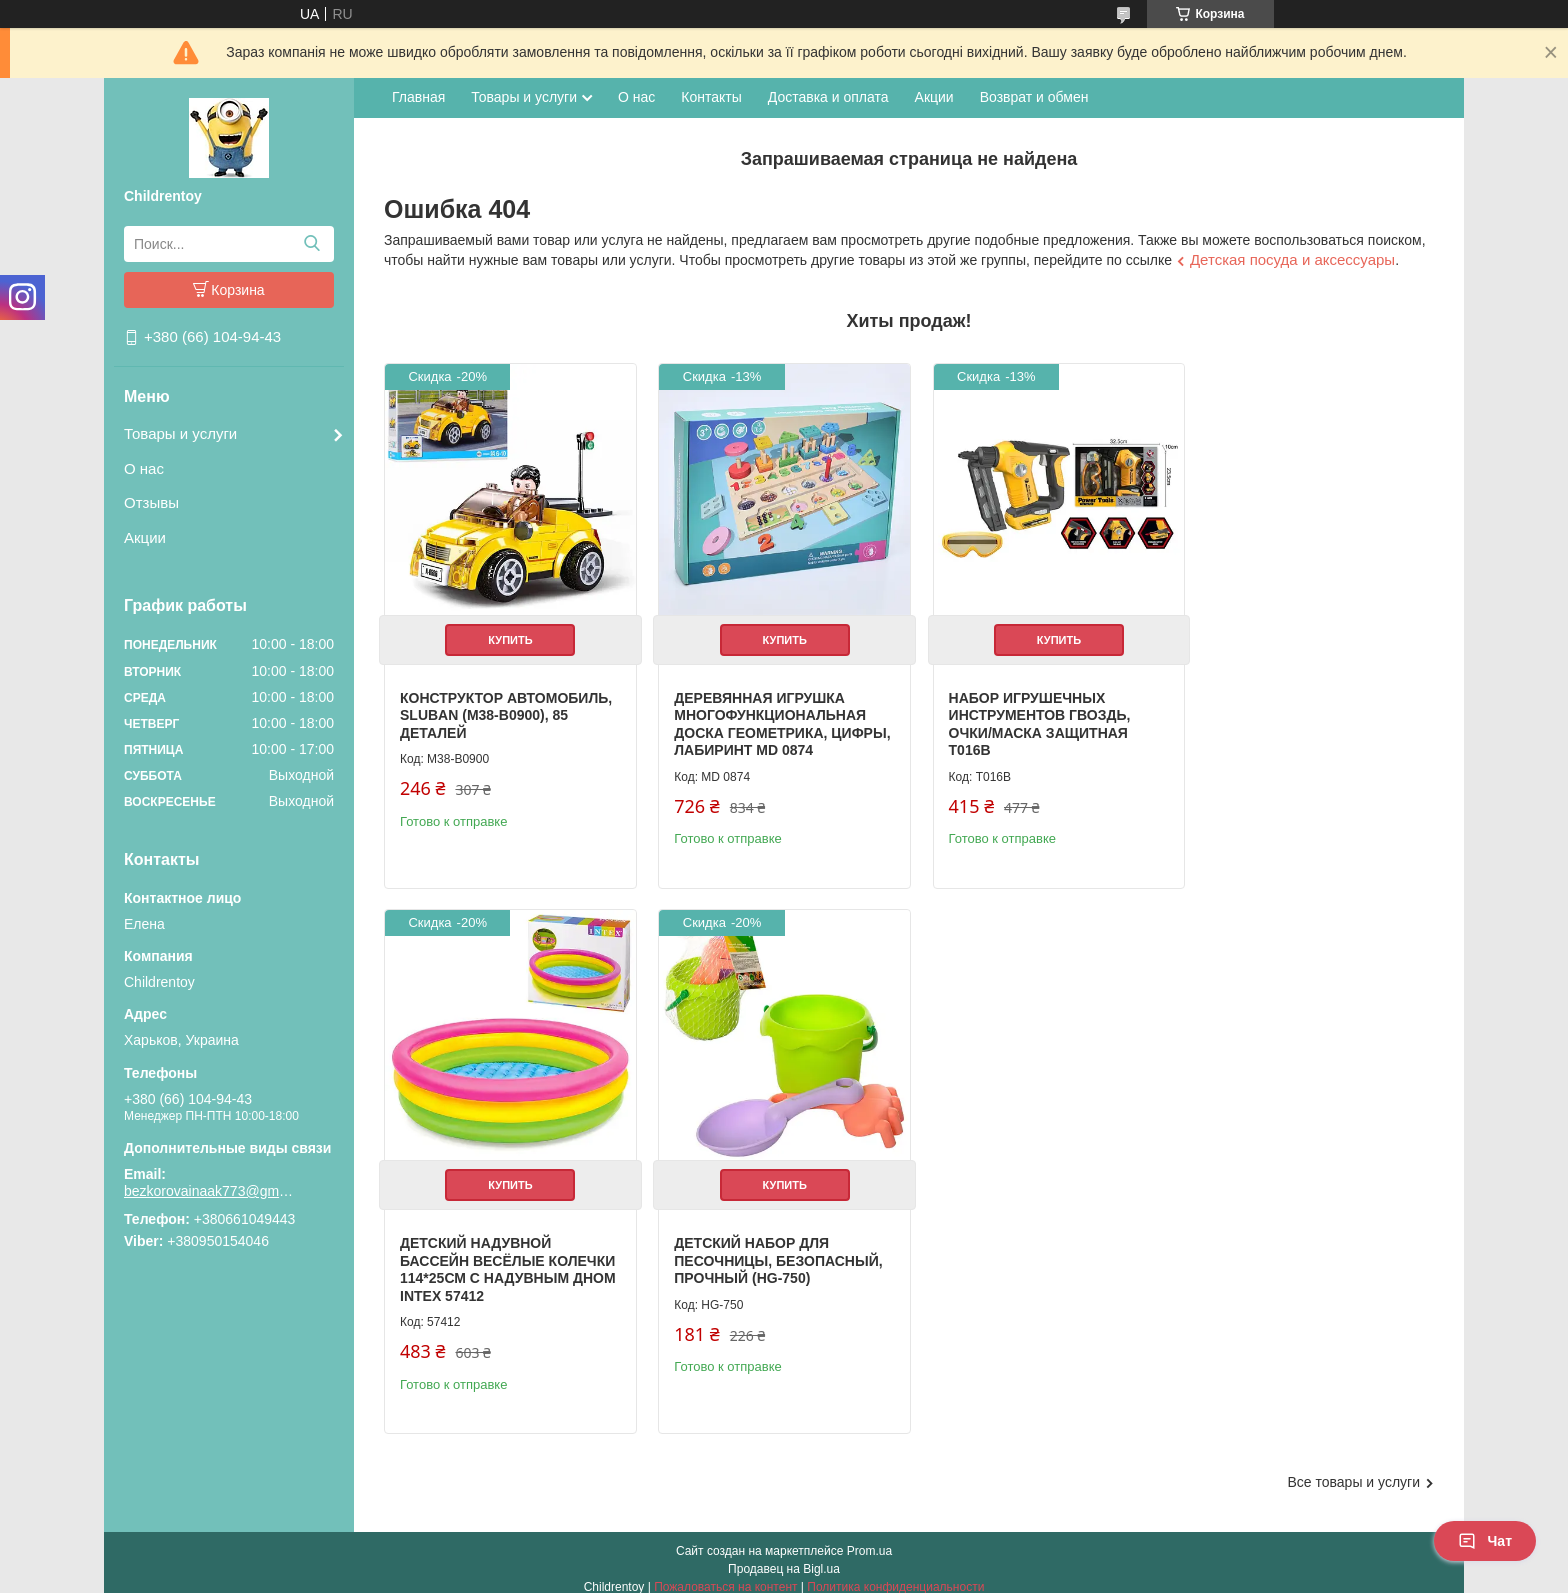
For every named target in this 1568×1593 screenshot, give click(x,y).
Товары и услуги (180, 433)
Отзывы (151, 502)
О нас (144, 468)
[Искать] (311, 244)
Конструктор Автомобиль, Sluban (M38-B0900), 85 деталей (506, 708)
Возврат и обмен (1034, 97)
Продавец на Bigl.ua (784, 1556)
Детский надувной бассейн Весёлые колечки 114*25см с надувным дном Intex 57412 (1291, 726)
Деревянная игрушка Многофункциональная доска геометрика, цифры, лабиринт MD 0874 (769, 717)
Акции (145, 537)
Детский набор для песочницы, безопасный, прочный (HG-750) (504, 1265)
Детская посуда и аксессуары (1292, 259)
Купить (507, 633)
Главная (418, 97)
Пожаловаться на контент (725, 1574)
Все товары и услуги (1353, 1469)
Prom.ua (869, 1538)
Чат (1485, 1541)
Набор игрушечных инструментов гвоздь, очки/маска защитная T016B (1026, 717)
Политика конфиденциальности (895, 1574)
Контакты (711, 97)
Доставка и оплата (828, 97)
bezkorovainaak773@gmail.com (209, 1191)
